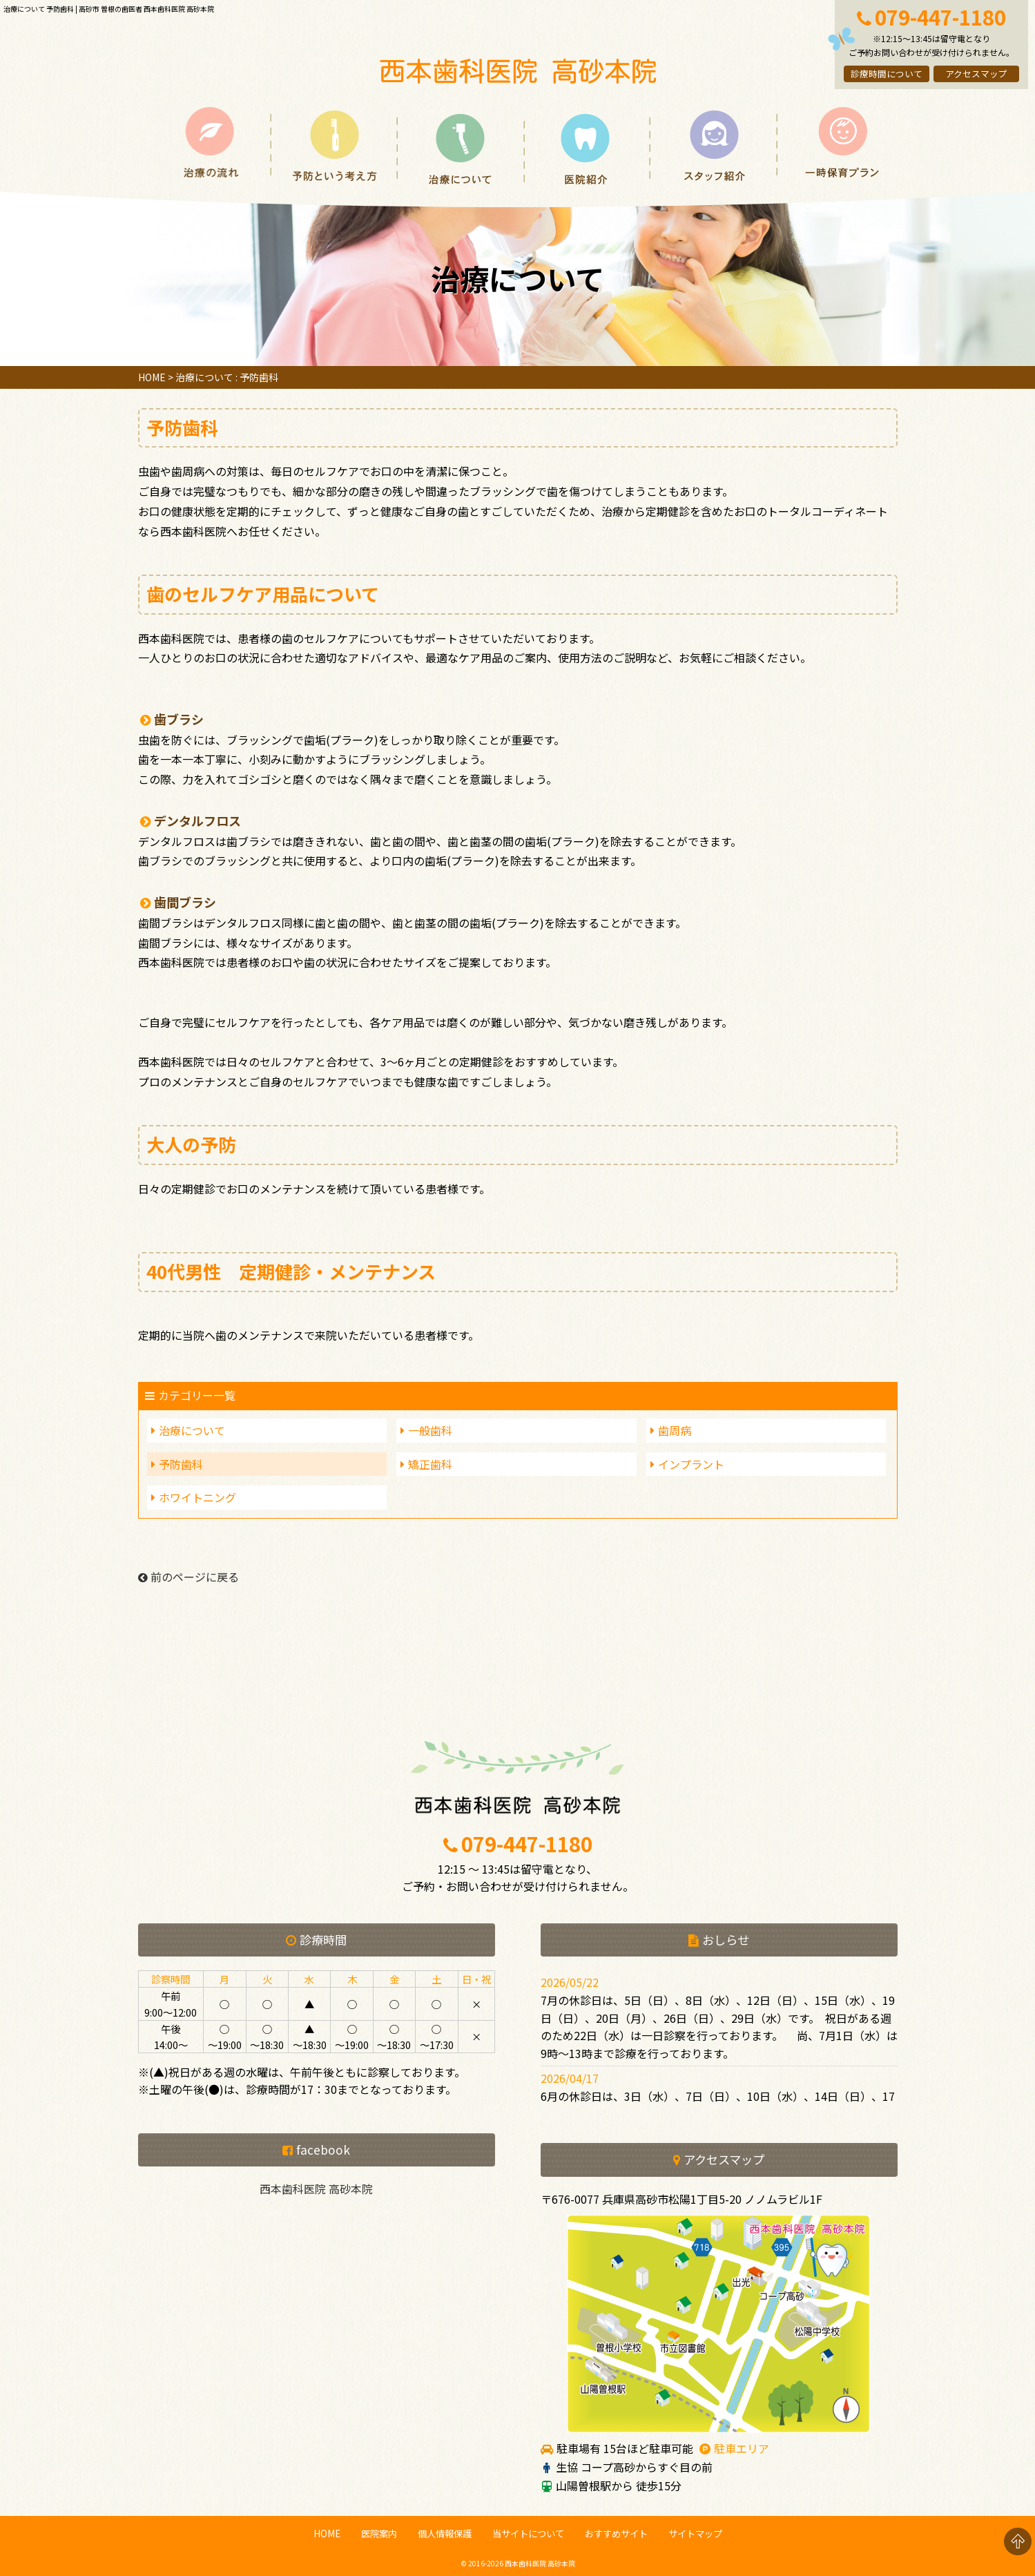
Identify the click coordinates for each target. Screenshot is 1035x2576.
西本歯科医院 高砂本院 (316, 2188)
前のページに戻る (188, 1576)
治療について (192, 1430)
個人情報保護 (445, 2533)
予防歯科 (181, 1464)
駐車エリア (741, 2448)
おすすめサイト (616, 2533)
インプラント (691, 1464)
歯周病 (674, 1430)
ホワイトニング (197, 1497)
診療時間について (886, 73)
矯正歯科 (430, 1464)
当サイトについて (528, 2533)
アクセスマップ (976, 73)
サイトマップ (695, 2533)
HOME (152, 377)
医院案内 (379, 2533)
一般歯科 (430, 1430)
